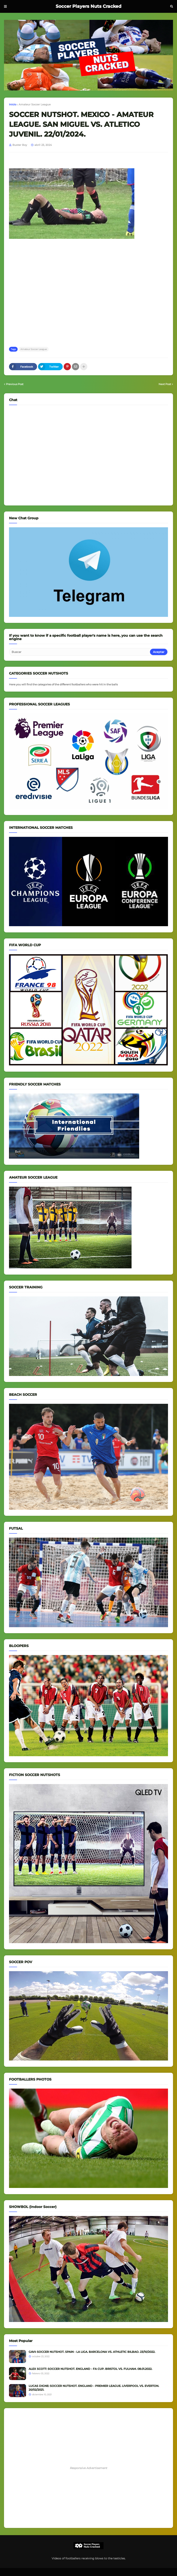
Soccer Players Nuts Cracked (88, 6)
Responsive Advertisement (88, 2468)
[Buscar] (80, 652)
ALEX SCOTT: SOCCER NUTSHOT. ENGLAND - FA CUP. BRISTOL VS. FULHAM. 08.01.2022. (90, 2369)
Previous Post (14, 384)
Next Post (165, 384)
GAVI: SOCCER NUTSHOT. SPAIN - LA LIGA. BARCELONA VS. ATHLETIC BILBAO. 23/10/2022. (92, 2352)
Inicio (12, 104)
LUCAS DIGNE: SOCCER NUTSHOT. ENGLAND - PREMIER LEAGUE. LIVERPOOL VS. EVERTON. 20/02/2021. (94, 2388)
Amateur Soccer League (35, 104)
